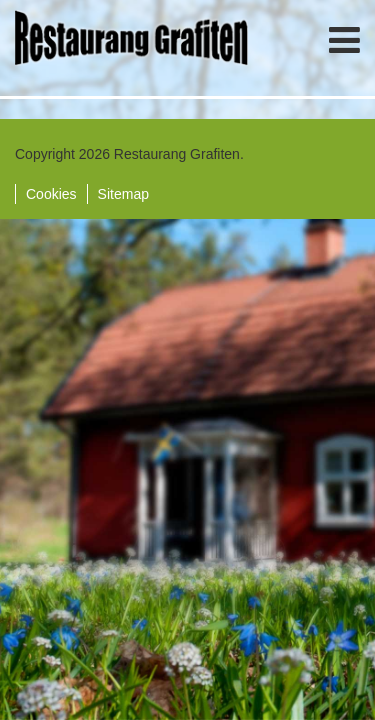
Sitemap (123, 194)
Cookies (51, 194)
